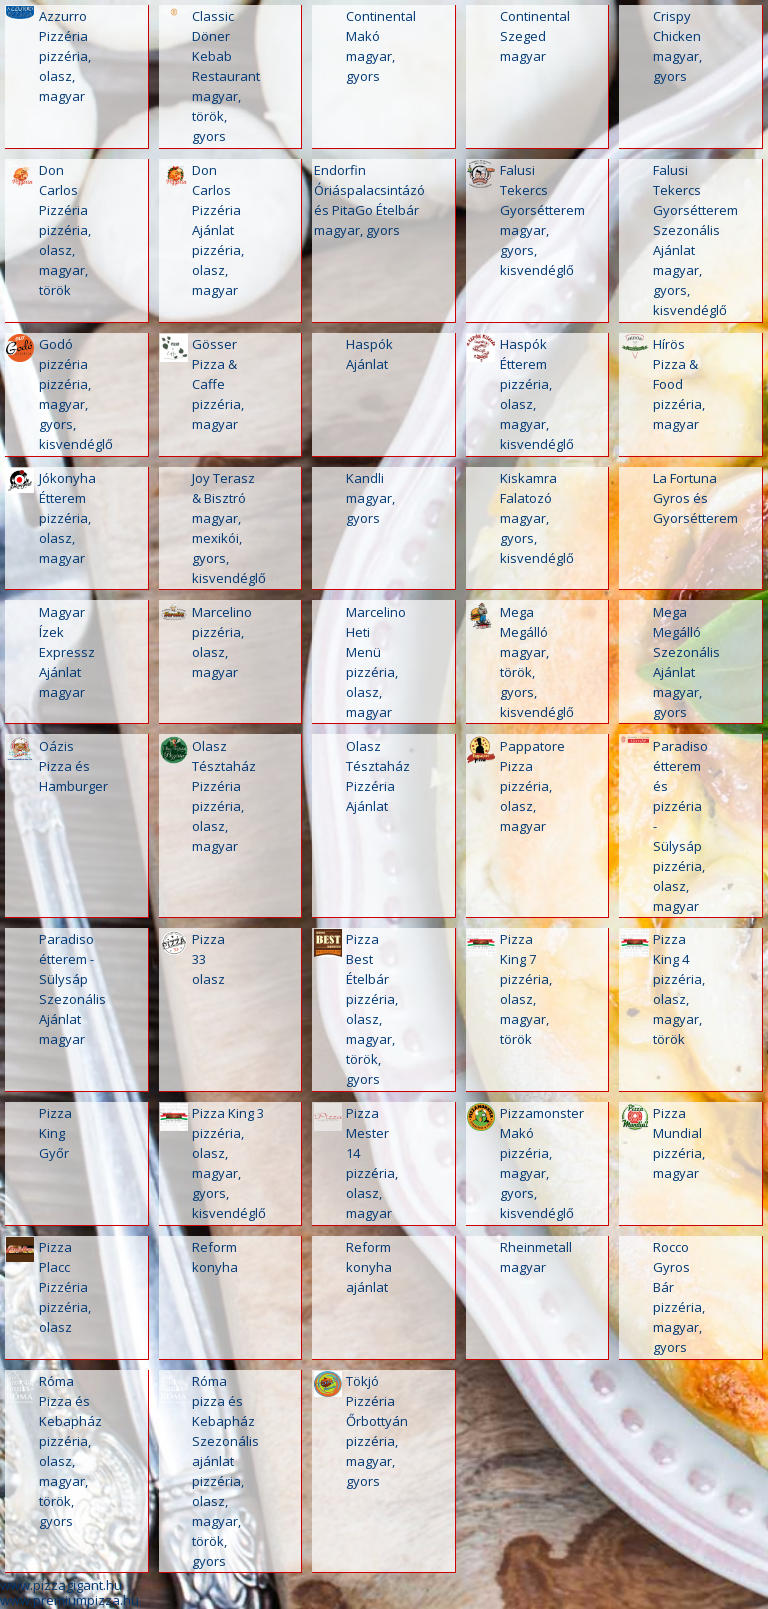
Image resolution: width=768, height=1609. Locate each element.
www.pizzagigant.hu (61, 1585)
